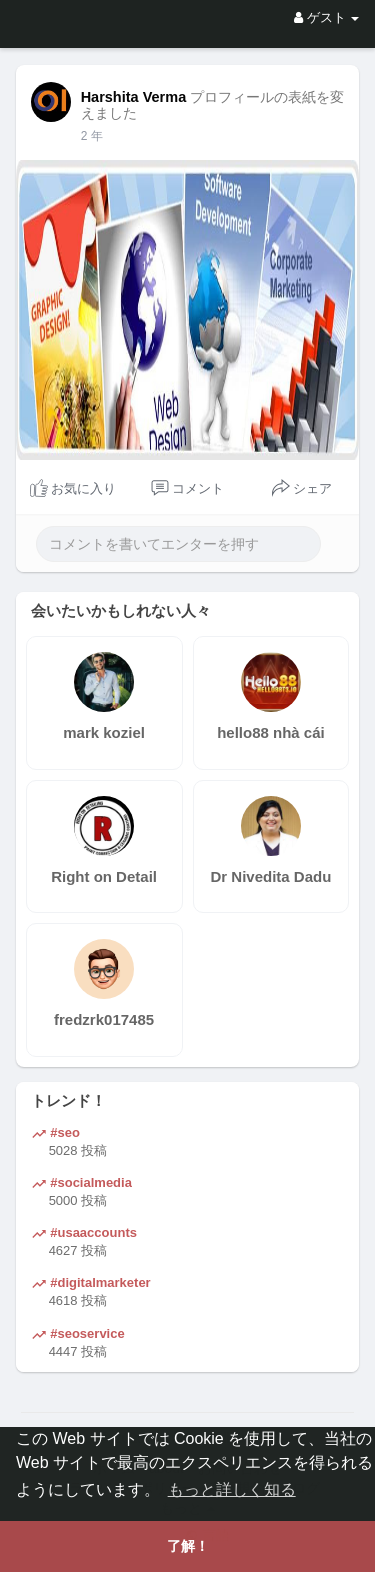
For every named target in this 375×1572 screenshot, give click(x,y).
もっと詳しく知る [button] (232, 1489)
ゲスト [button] (326, 17)
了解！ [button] (188, 1546)
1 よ (92, 136)
